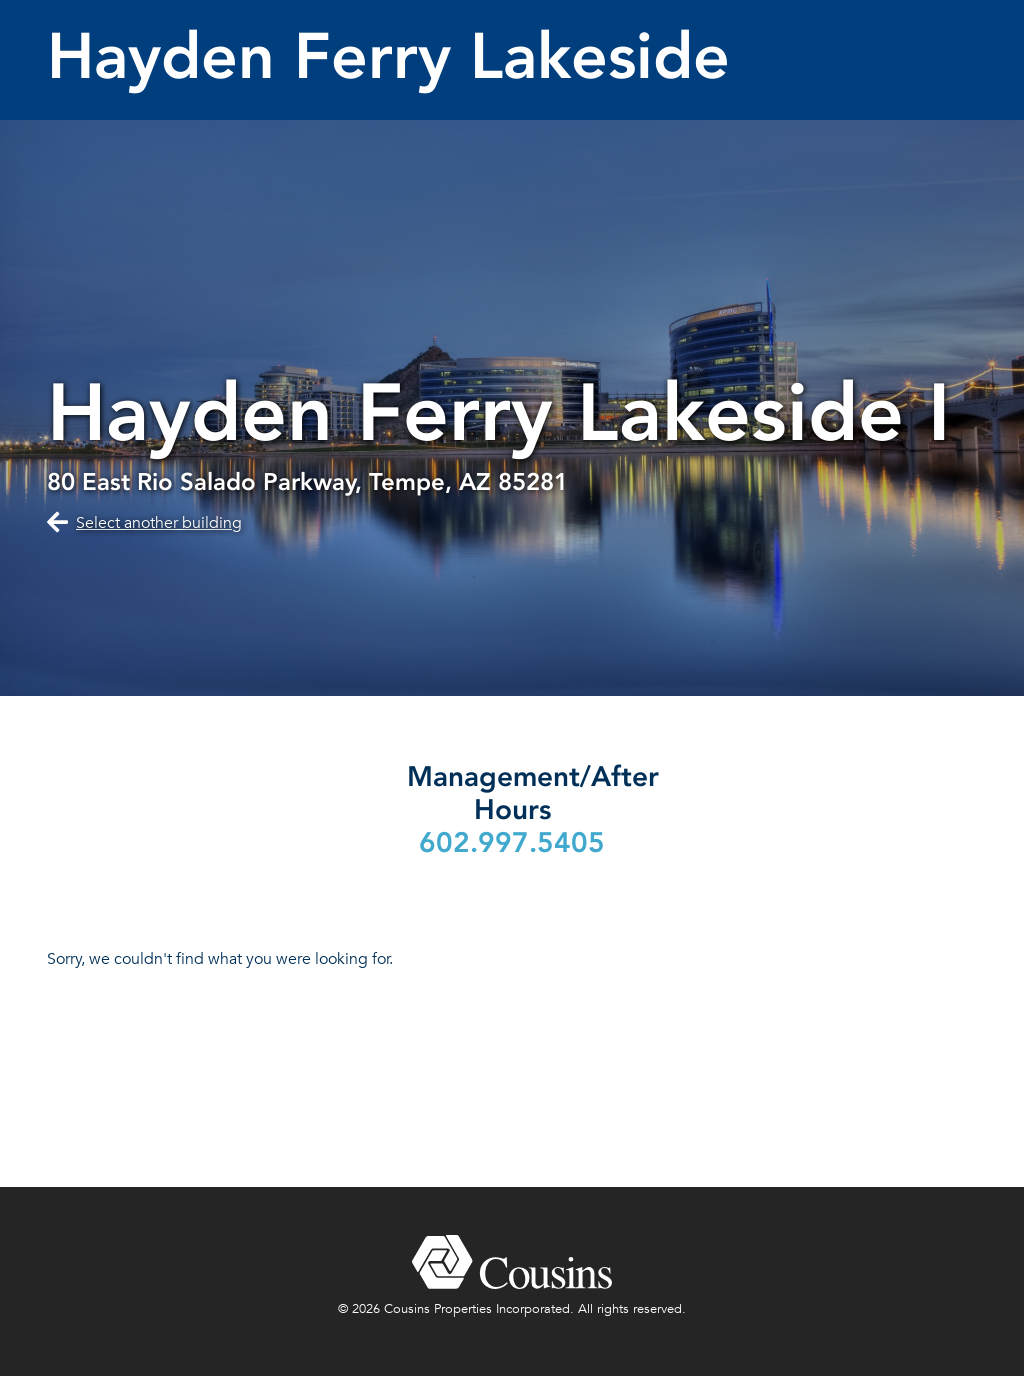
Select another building (159, 523)
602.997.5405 (512, 842)
